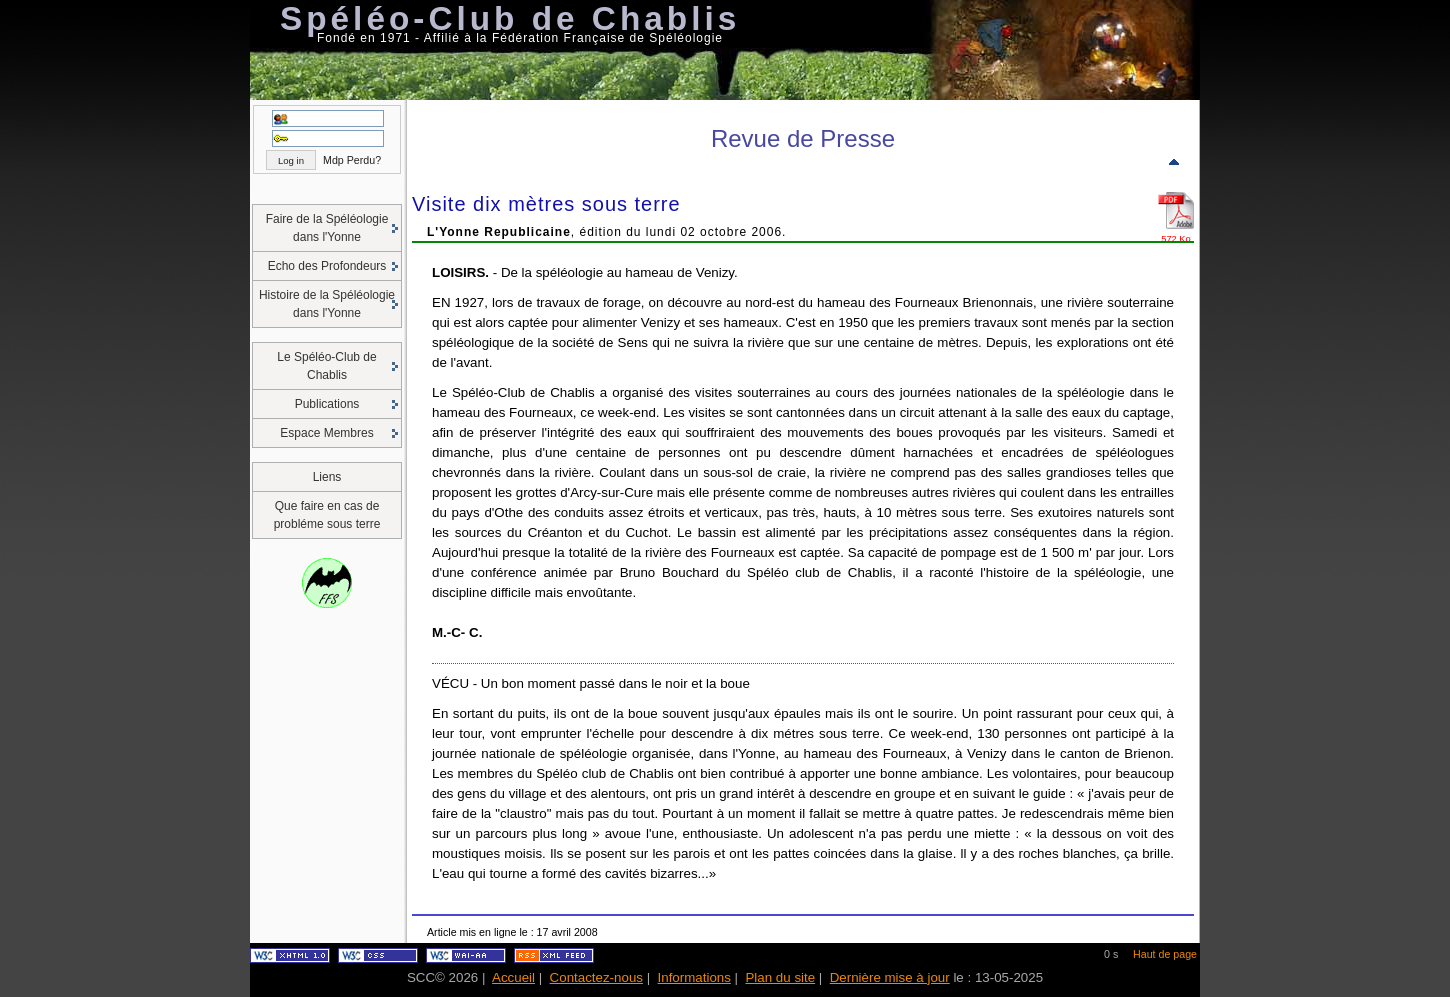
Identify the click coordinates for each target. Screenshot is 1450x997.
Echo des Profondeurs (327, 266)
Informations (694, 977)
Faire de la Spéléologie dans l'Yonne (327, 228)
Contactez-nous (596, 977)
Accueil (513, 977)
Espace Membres (326, 433)
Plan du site (780, 977)
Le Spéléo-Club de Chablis (326, 366)
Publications (327, 404)
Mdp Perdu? (352, 160)
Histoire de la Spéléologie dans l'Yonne (327, 304)
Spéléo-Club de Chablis (510, 18)
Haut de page (1165, 954)
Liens (327, 477)
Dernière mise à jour (890, 977)
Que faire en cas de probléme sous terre (327, 515)
